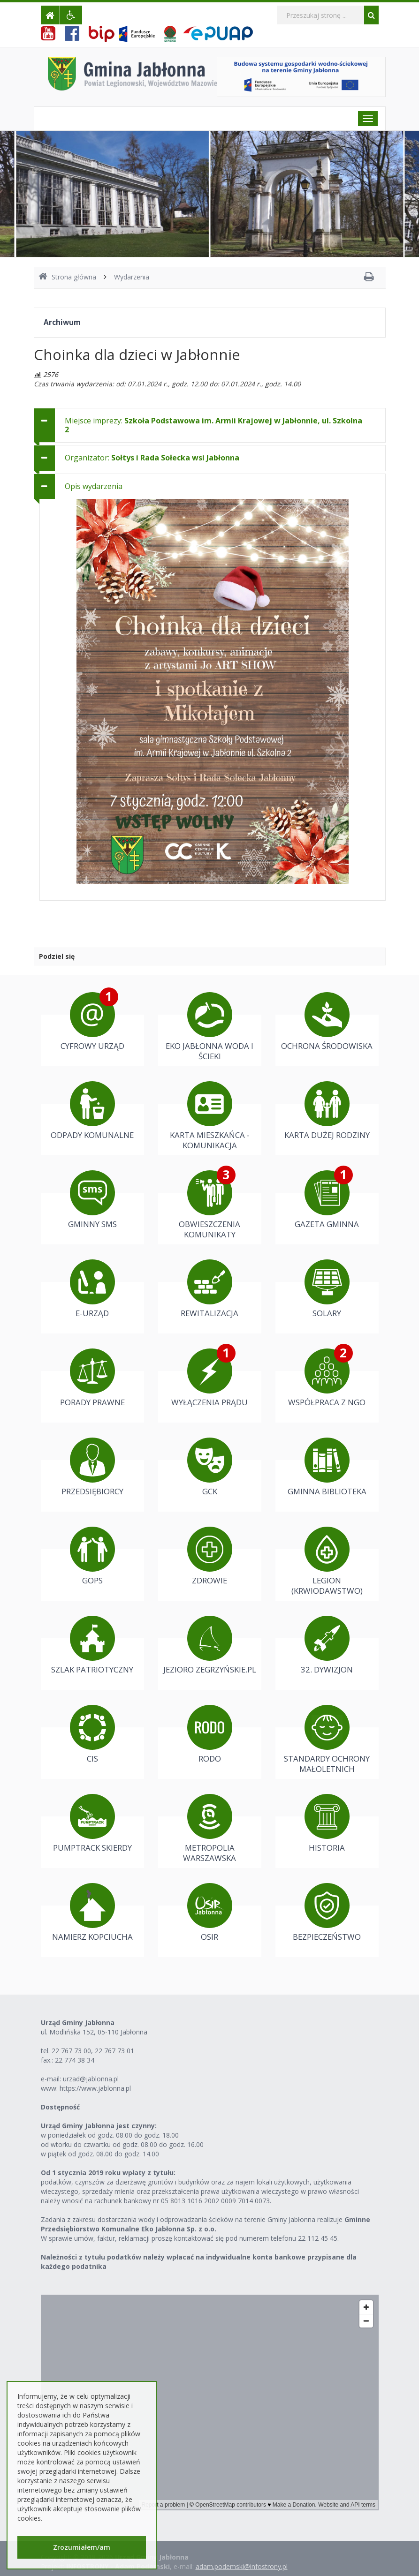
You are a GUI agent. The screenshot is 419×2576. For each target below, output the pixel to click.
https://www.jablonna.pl (95, 2088)
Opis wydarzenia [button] (93, 486)
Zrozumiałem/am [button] (81, 2547)
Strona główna (67, 276)
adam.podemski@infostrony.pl (242, 2566)
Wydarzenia (131, 276)
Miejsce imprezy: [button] (213, 425)
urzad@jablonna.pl (91, 2078)
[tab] (210, 425)
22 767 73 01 (114, 2050)
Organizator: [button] (152, 457)
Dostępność (60, 2106)
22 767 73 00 (71, 2050)
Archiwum (62, 322)
